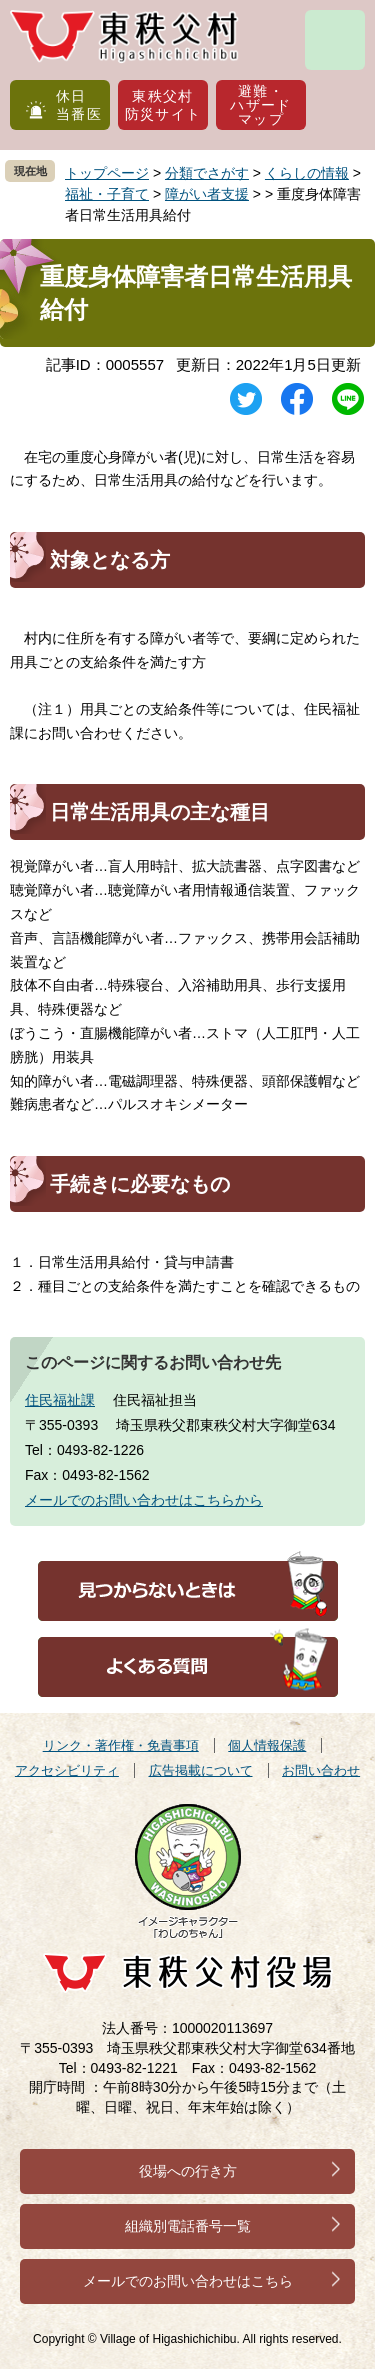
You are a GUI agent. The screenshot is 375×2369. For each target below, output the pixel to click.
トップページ (107, 173)
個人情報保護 (267, 1745)
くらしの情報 (307, 173)
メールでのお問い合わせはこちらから (144, 1500)
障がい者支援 (207, 194)
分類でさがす (207, 173)
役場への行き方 (188, 2171)
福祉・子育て (107, 194)
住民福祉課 (60, 1400)
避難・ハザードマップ (261, 105)
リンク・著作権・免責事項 (121, 1745)
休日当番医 (79, 105)
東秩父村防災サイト (163, 105)
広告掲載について (201, 1770)
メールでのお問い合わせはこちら (188, 2281)
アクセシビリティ (67, 1770)
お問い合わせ (321, 1770)
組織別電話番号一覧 (188, 2226)
